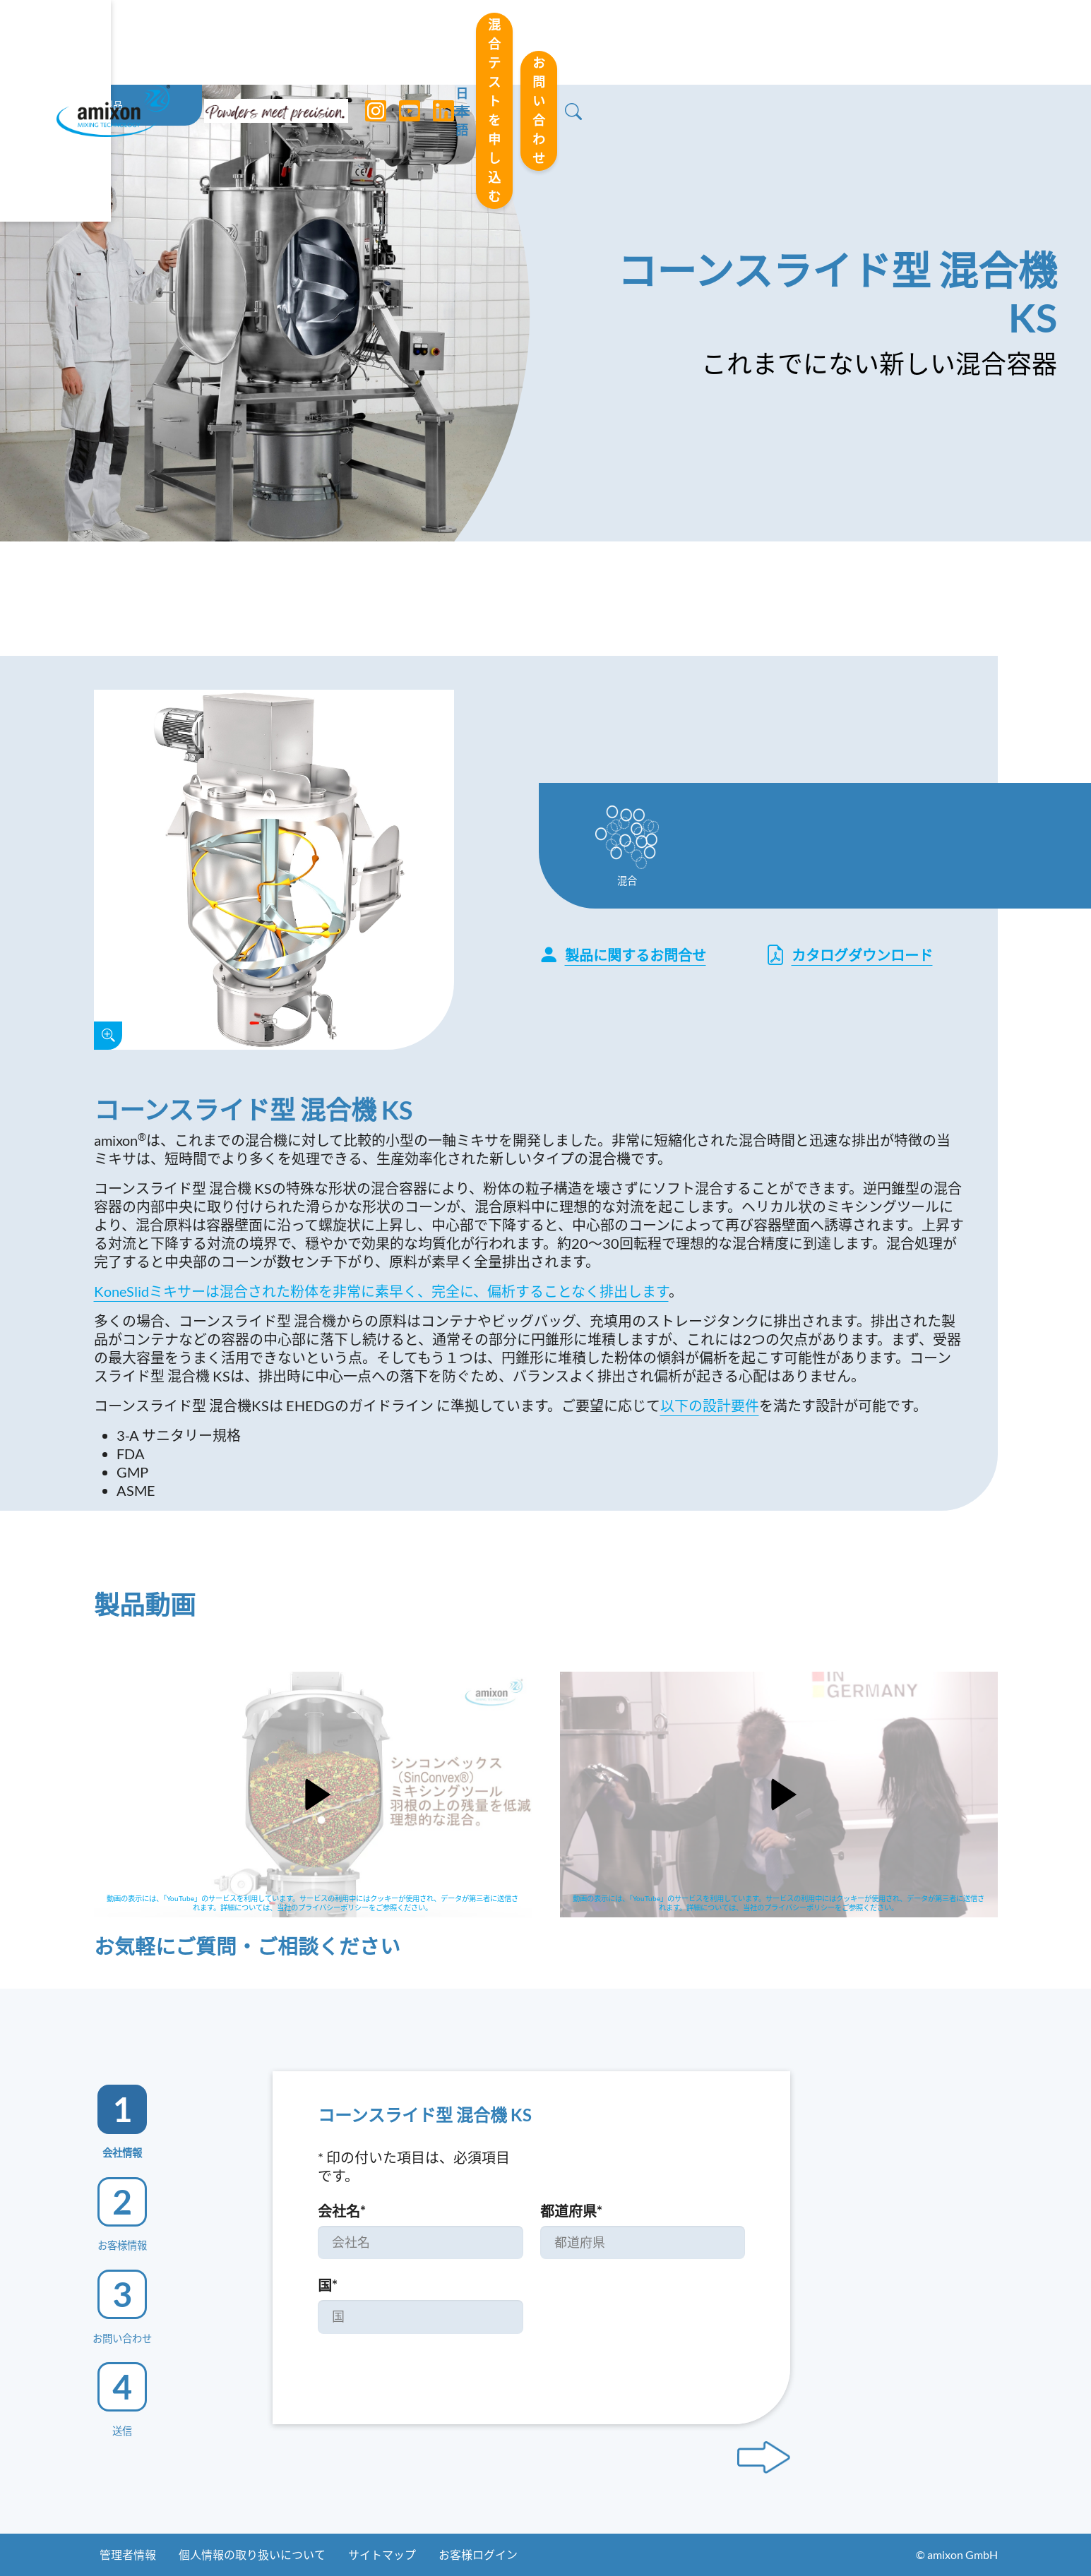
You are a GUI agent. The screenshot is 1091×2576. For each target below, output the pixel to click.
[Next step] (763, 2457)
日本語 (642, 43)
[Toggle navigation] (546, 42)
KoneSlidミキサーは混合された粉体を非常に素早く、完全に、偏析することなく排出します (381, 1291)
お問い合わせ (929, 41)
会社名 (342, 2211)
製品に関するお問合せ (622, 955)
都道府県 (571, 2211)
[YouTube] (405, 42)
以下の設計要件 (709, 1405)
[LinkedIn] (438, 42)
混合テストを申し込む (769, 41)
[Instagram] (371, 42)
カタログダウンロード (849, 955)
